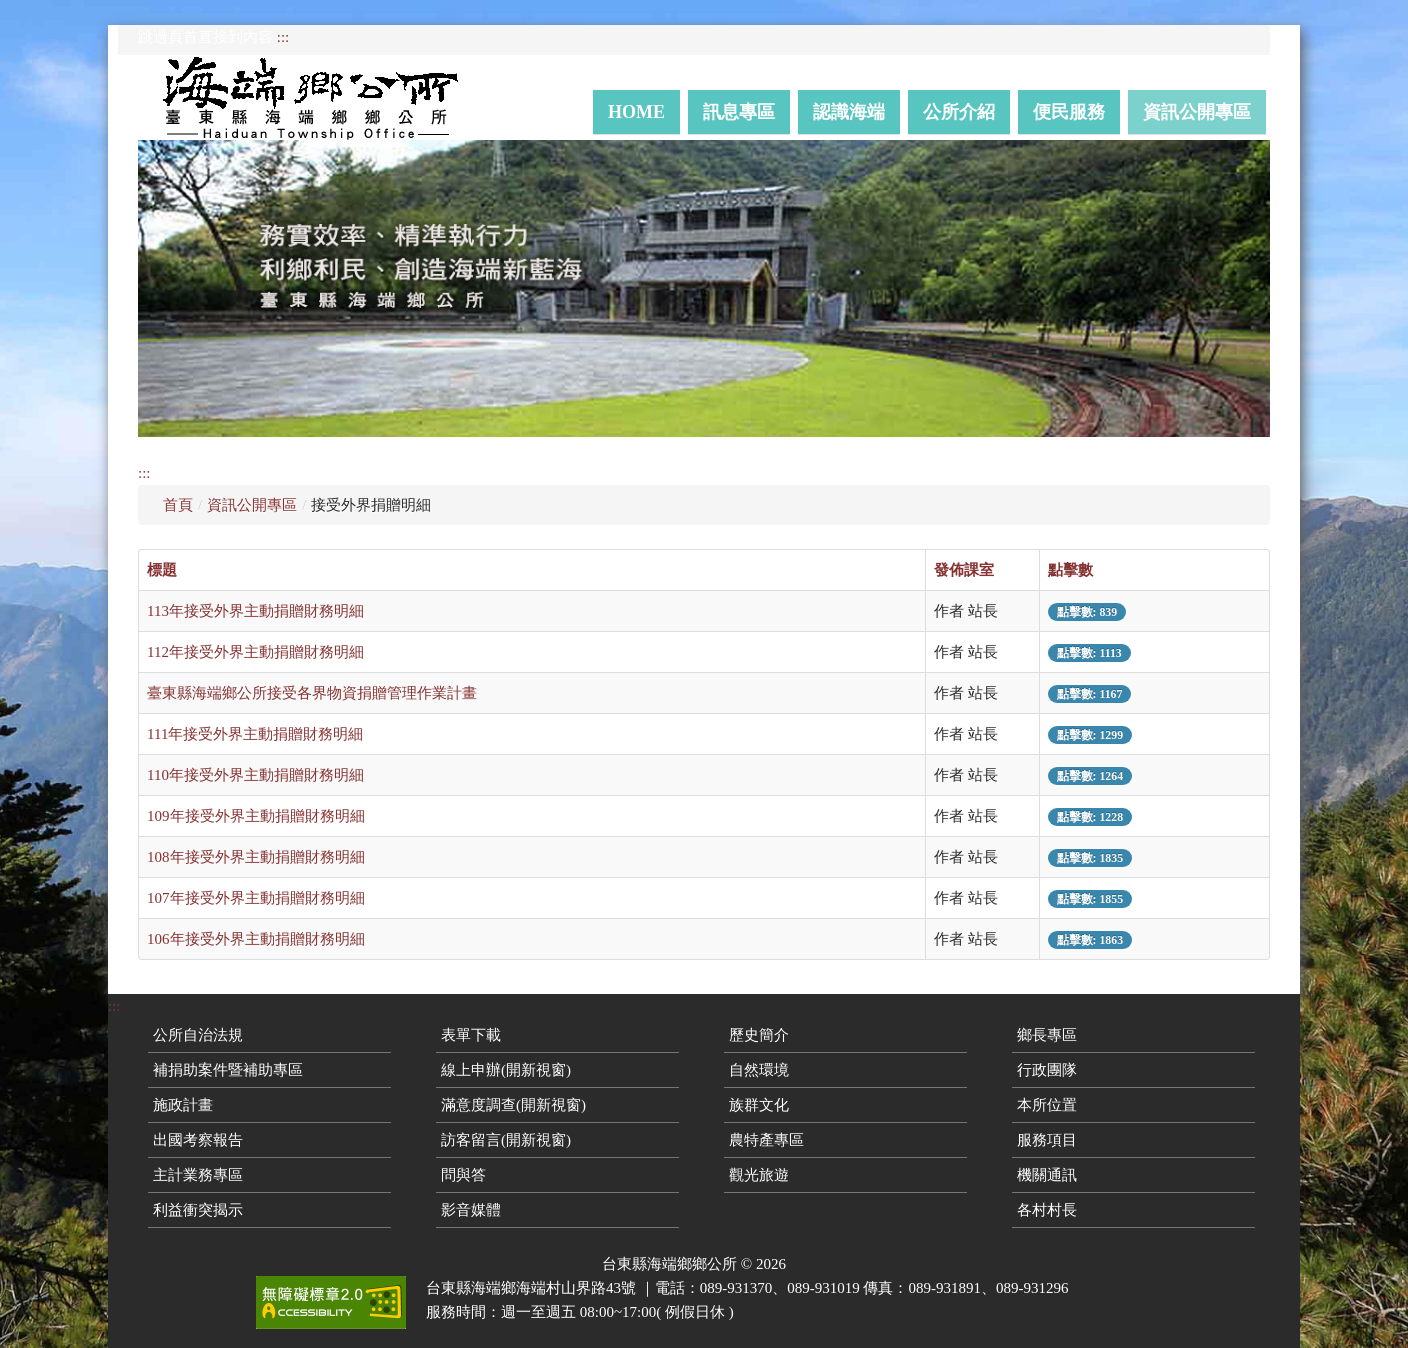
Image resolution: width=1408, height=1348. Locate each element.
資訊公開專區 (1197, 112)
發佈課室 (964, 570)
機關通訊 (1047, 1175)
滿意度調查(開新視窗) (513, 1105)
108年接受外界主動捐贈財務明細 (256, 857)
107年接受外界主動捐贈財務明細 (256, 898)
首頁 (178, 505)
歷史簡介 (759, 1035)
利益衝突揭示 (198, 1210)
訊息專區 (739, 112)
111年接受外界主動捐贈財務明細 (255, 734)
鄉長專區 (1047, 1035)
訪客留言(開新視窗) (506, 1140)
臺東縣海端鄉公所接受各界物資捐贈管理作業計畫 (312, 693)
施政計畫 (183, 1105)
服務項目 (1047, 1140)
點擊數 (1070, 570)
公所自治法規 (198, 1035)
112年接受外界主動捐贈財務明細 (255, 652)
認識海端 (849, 112)
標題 (162, 570)
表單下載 (471, 1035)
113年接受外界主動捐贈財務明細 (255, 611)
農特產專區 (766, 1140)
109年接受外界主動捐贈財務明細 (256, 816)
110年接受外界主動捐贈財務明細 (255, 775)
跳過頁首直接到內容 (205, 37)
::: (283, 37)
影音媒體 (471, 1210)
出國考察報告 (198, 1140)
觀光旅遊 (759, 1175)
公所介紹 (959, 112)
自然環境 (759, 1070)
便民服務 (1069, 112)
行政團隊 (1047, 1070)
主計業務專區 (198, 1175)
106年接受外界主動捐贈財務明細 (256, 939)
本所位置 (1047, 1105)
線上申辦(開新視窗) (506, 1070)
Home (636, 112)
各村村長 (1047, 1210)
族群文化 (759, 1105)
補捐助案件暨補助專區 (228, 1070)
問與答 (463, 1175)
